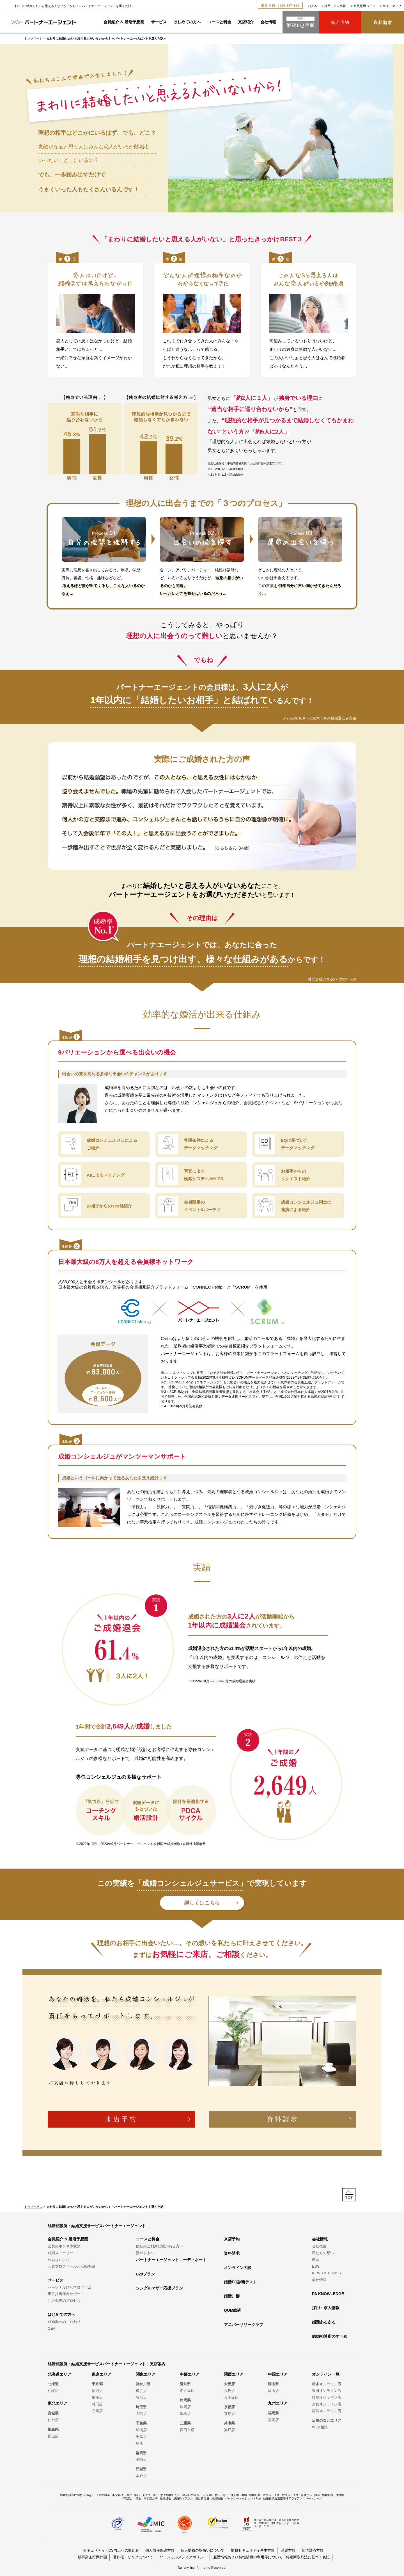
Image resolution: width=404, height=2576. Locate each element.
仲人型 (235, 2495)
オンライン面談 (237, 2267)
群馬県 (141, 2453)
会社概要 (319, 2246)
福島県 (53, 2429)
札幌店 (53, 2391)
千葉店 (141, 2437)
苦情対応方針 (312, 2550)
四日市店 (187, 2430)
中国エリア (278, 2374)
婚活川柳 (232, 2296)
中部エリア (189, 2374)
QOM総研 (232, 2310)
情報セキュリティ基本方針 (253, 2550)
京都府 (229, 2407)
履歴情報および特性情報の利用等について (248, 2557)
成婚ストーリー (60, 2253)
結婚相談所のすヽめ (329, 2336)
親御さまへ (145, 2253)
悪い (225, 2495)
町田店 (97, 2404)
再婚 (244, 2495)
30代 (129, 2495)
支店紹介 (246, 22)
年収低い (128, 2498)
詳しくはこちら (202, 1903)
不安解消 (117, 2495)
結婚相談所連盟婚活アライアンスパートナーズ (292, 2498)
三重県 (185, 2423)
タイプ (146, 2495)
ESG (316, 2266)
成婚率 (340, 2495)
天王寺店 (231, 2397)
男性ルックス (271, 2495)
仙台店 (53, 2420)
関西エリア (234, 2374)
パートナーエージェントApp (243, 2498)
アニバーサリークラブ (243, 2324)
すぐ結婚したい (170, 2495)
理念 (315, 2260)
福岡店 (273, 2420)
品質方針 (288, 2550)
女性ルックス (290, 2495)
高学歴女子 (151, 2498)
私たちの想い (323, 2253)
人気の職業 (103, 2495)
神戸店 (229, 2430)
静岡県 (185, 2400)
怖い (218, 2495)
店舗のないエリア (326, 2420)
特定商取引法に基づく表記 (308, 2557)
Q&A (313, 6)
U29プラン (145, 2274)
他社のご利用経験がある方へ (159, 2246)
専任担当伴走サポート (66, 2294)
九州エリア (278, 2403)
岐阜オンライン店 (326, 2397)
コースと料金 (219, 22)
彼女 (138, 2498)
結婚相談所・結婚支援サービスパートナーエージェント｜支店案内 (107, 2364)
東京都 (97, 2384)
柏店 (139, 2443)
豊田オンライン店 (326, 2391)
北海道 (53, 2384)
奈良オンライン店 (326, 2404)
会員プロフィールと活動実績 (71, 2266)
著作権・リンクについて (133, 2557)
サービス (159, 22)
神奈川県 (143, 2384)
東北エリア (57, 2403)
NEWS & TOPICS (326, 2273)
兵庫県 (229, 2423)
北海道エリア (59, 2374)
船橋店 (141, 2430)
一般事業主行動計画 (90, 2557)
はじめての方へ (187, 22)
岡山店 (273, 2391)
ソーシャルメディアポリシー (183, 2557)
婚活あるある (324, 2322)
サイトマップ (392, 6)
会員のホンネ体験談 (64, 2246)
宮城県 (53, 2413)
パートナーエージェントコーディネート (171, 2260)
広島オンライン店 (326, 2411)
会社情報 (268, 22)
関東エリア (145, 2374)
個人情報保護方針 (160, 2550)
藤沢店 (141, 2397)
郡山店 (53, 2436)
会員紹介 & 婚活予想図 (124, 22)
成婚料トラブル (183, 2498)
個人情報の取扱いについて (202, 2550)
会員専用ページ (364, 6)
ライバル (207, 2495)
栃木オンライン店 (326, 2384)
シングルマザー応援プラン (159, 2288)
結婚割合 (327, 2495)
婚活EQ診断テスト (240, 2282)
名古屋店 (187, 2391)
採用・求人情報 (335, 6)
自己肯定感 (202, 2498)
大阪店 (229, 2391)
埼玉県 (141, 2407)
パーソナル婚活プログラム (69, 2287)
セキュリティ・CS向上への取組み (111, 2550)
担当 (317, 2495)
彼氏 (155, 2495)
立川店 (97, 2411)
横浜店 (141, 2391)
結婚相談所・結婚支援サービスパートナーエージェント (97, 2226)
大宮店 (141, 2414)
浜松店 (185, 2414)
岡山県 (273, 2384)
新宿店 (97, 2391)
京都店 (229, 2414)
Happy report (58, 2260)
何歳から (306, 2495)
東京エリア (101, 2374)
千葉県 (141, 2423)
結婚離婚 (217, 2498)
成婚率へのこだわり (64, 2322)
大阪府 (229, 2384)
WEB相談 (320, 2427)
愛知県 (185, 2384)
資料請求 (232, 2253)
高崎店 (141, 2459)
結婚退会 (165, 2498)
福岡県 (273, 2413)
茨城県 (141, 2469)
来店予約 (232, 2239)
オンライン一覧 (325, 2374)
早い (137, 2495)
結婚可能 (254, 2495)
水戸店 (141, 2476)
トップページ (33, 38)
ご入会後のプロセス (64, 2300)
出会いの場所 (190, 2495)
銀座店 (97, 2397)
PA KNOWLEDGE (328, 2293)
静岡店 (185, 2407)
